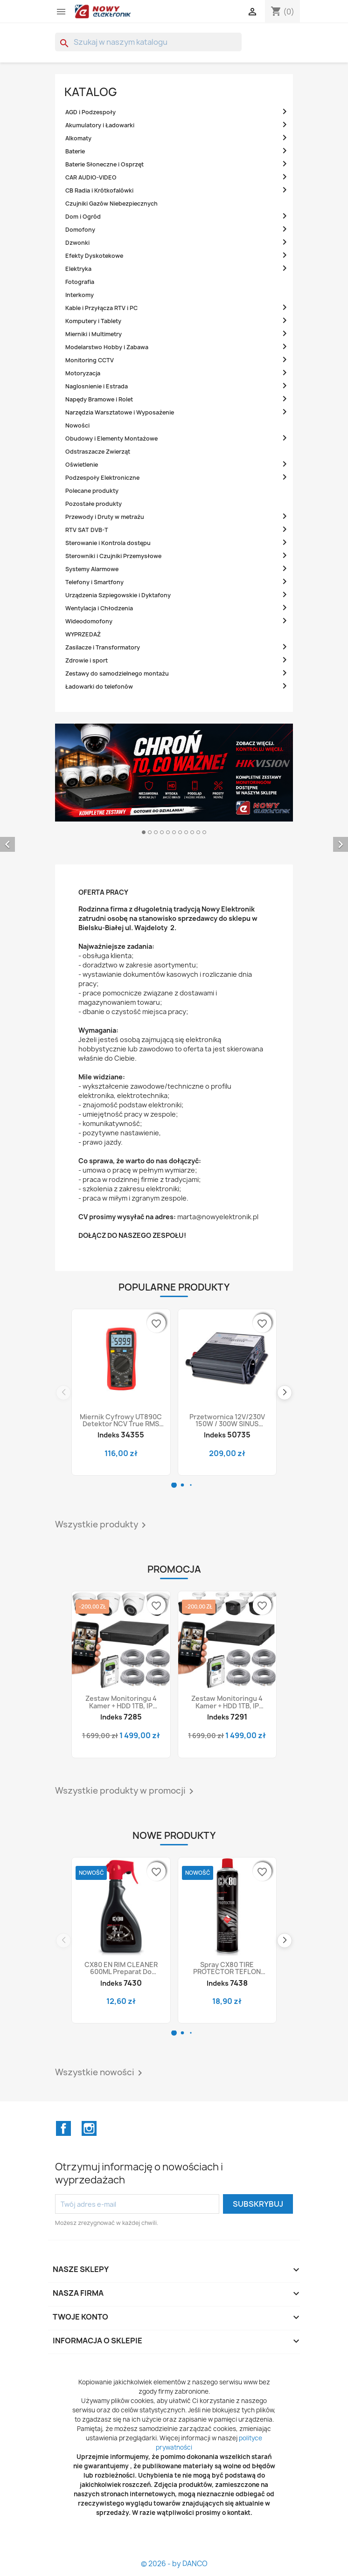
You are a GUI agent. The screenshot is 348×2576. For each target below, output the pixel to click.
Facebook (63, 2128)
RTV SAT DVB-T (86, 530)
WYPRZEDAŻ (83, 634)
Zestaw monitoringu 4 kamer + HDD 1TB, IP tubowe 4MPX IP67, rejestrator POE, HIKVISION (227, 1702)
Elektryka (78, 269)
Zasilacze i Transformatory (102, 647)
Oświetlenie (81, 465)
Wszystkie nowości (100, 2073)
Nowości (77, 425)
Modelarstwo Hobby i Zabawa (106, 347)
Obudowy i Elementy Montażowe (111, 438)
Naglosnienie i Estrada (96, 386)
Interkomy (79, 295)
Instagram (89, 2128)
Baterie (75, 151)
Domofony (80, 230)
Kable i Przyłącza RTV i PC (101, 308)
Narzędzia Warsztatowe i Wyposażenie (119, 412)
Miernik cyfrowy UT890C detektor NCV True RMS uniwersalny (121, 1420)
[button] (174, 1485)
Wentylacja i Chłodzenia (99, 608)
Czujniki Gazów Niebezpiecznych (111, 203)
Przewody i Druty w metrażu (104, 517)
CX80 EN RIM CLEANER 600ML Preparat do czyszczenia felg (121, 1968)
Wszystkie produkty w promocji (126, 1791)
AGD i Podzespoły (90, 112)
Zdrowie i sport (86, 660)
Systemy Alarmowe (91, 569)
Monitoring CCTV (89, 360)
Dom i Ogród (83, 217)
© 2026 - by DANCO (174, 2564)
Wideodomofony (88, 621)
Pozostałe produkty (93, 504)
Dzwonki (77, 243)
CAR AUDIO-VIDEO (91, 177)
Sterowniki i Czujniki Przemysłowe (113, 556)
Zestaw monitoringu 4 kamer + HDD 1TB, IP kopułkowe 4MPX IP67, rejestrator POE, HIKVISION (121, 1702)
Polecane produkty (91, 491)
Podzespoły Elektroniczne (102, 478)
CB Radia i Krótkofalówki (99, 190)
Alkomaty (78, 138)
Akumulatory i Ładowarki (99, 125)
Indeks (108, 1434)
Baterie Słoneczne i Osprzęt (104, 164)
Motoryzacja (82, 373)
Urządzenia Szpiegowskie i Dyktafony (118, 595)
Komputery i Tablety (93, 321)
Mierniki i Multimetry (93, 334)
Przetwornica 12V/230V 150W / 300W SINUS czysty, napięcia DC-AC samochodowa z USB (227, 1420)
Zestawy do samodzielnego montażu (117, 673)
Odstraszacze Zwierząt (97, 452)
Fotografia (79, 282)
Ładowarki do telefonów (99, 687)
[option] (174, 837)
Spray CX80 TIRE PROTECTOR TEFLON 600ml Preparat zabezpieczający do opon (227, 1968)
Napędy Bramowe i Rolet (99, 399)
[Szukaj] (148, 42)
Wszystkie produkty (102, 1525)
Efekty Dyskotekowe (94, 256)
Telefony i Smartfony (94, 582)
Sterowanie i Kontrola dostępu (108, 543)
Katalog (90, 92)
